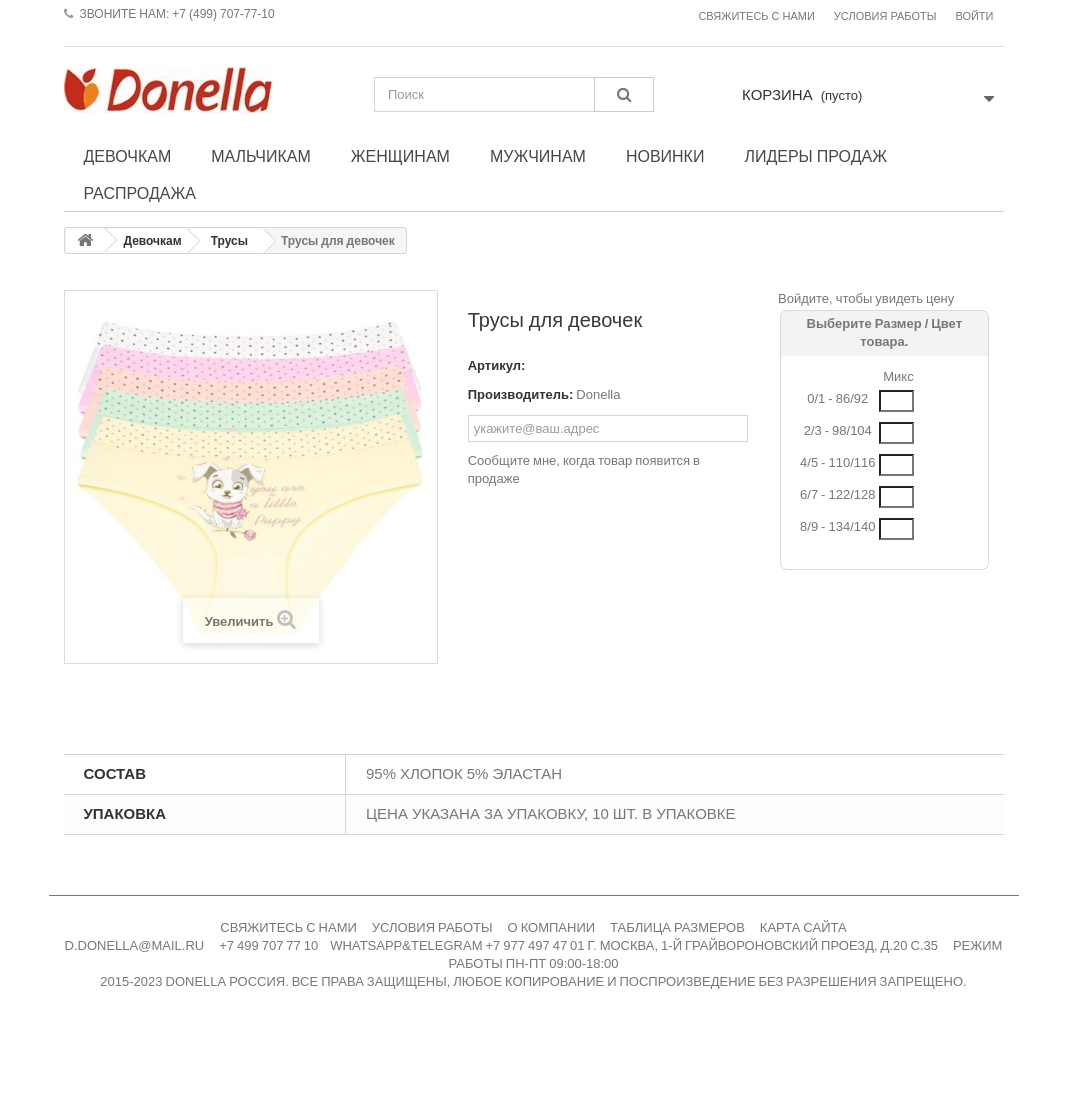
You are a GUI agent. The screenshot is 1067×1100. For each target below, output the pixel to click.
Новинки (665, 156)
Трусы (229, 241)
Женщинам (400, 156)
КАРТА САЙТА (803, 927)
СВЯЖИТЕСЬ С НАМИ (288, 927)
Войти (974, 16)
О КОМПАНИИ (552, 927)
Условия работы (885, 16)
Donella (598, 394)
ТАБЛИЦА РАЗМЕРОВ (677, 927)
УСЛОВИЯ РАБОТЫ (432, 927)
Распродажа (140, 193)
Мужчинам (538, 156)
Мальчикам (261, 156)
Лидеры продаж (815, 156)
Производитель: (521, 394)
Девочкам (128, 156)
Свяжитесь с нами (756, 16)
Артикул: (497, 365)
